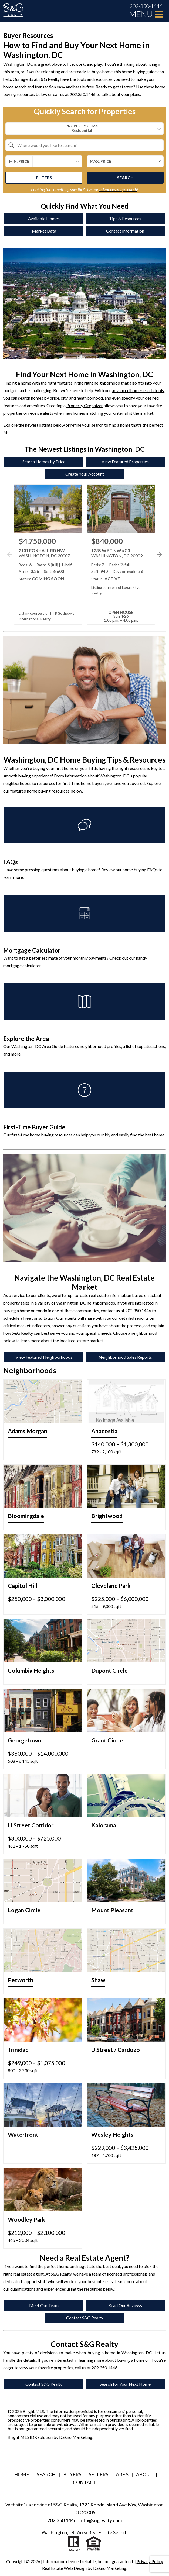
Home (21, 2474)
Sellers (98, 2474)
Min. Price (19, 161)
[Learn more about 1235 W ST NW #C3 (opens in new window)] (121, 554)
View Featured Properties (125, 461)
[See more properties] (159, 555)
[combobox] (84, 128)
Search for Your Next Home (125, 2384)
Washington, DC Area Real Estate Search (85, 2532)
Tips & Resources (125, 218)
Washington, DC (18, 64)
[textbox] (88, 145)
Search (125, 177)
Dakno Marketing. (110, 2568)
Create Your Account (84, 473)
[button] (158, 560)
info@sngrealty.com (101, 2520)
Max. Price (100, 161)
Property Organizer (84, 405)
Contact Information (125, 230)
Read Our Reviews (125, 2305)
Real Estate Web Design (64, 2568)
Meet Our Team (44, 2305)
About (144, 2474)
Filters (44, 177)
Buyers (72, 2474)
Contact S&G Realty (84, 2317)
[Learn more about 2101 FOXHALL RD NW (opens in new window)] (48, 554)
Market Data (44, 230)
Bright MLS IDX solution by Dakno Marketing (50, 2437)
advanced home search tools (138, 390)
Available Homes (44, 218)
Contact (84, 2482)
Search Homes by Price (43, 461)
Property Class (82, 128)
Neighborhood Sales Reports (125, 1357)
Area (122, 2474)
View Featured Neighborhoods (43, 1357)
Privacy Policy (150, 2561)
